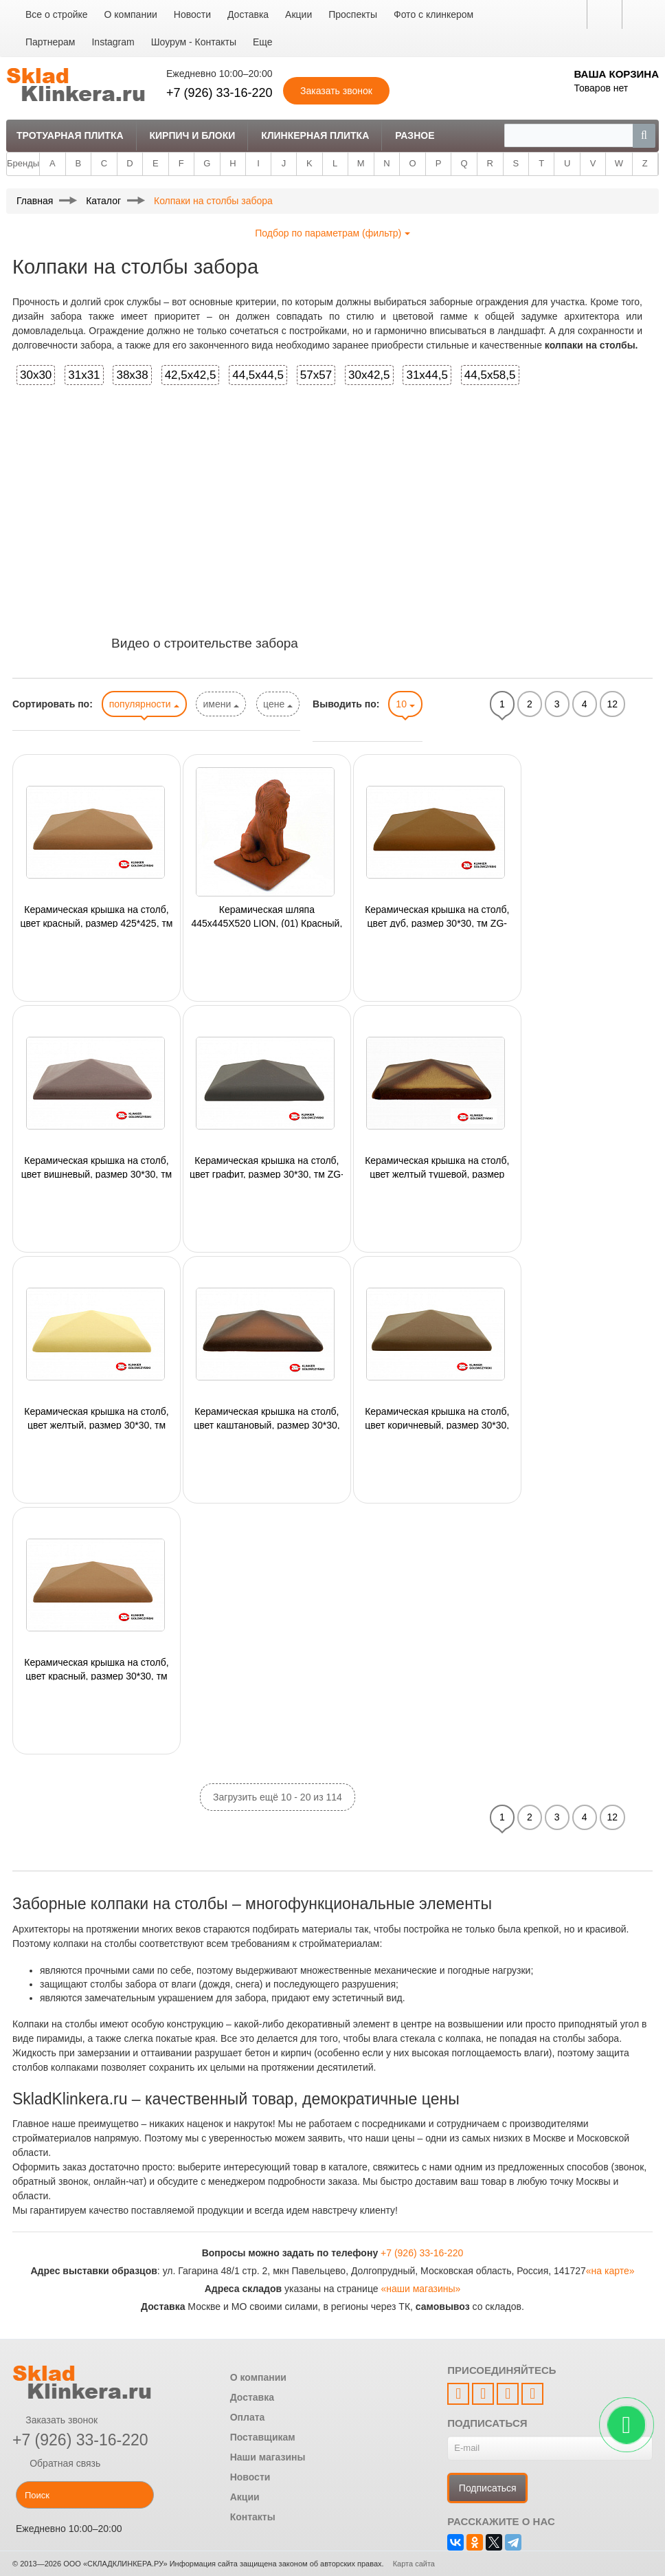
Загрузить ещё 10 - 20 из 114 (277, 1797)
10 (405, 703)
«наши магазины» (420, 2288)
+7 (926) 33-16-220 (219, 93)
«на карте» (610, 2270)
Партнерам (50, 41)
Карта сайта (414, 2564)
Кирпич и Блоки (192, 135)
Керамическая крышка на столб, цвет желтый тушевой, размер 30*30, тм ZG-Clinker (437, 1166)
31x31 (84, 375)
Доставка (248, 14)
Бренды (23, 163)
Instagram (112, 41)
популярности (144, 703)
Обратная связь (56, 2463)
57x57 (316, 375)
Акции (298, 14)
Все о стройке (56, 14)
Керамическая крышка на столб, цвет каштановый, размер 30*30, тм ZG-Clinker (266, 1417)
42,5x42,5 (190, 375)
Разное (414, 135)
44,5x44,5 (258, 375)
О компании (130, 14)
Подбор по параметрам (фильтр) (332, 233)
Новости (192, 14)
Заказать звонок (55, 2419)
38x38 (132, 375)
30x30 (36, 375)
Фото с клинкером (433, 14)
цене (278, 703)
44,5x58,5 (490, 375)
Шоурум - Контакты (193, 41)
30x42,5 (369, 375)
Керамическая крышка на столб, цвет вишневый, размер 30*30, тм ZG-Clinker (96, 1166)
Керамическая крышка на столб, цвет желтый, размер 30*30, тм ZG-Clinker (96, 1417)
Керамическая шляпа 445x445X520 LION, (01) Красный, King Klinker (267, 915)
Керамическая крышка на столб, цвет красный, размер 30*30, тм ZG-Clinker (96, 1668)
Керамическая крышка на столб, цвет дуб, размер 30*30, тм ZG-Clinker (437, 915)
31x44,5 (427, 375)
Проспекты (352, 14)
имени (221, 703)
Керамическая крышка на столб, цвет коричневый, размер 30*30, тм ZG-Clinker (437, 1417)
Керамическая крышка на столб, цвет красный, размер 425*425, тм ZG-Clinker (97, 915)
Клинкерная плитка (315, 135)
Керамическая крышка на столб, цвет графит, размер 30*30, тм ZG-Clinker (267, 1166)
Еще (263, 41)
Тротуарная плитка (70, 135)
